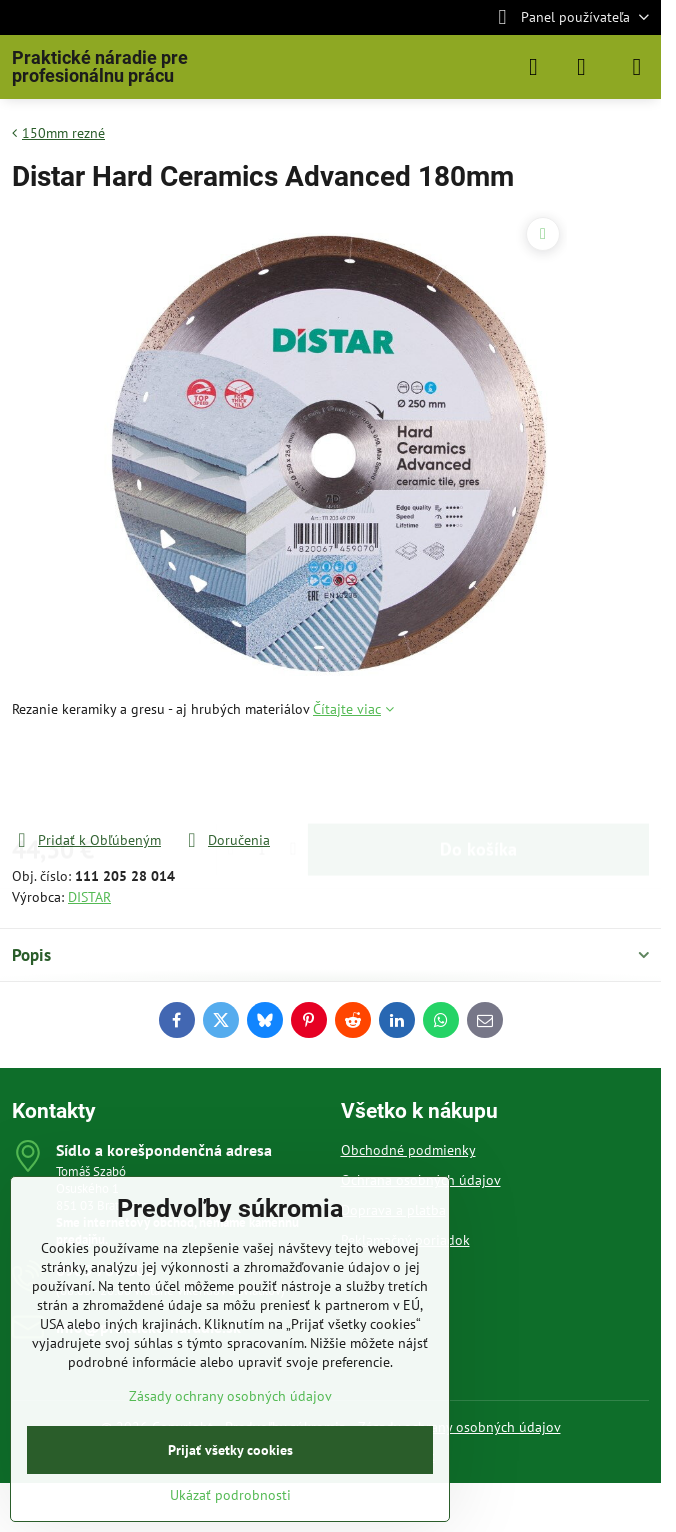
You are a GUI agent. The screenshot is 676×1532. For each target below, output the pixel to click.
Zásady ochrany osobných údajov (459, 1427)
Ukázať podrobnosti (230, 1495)
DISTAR (89, 897)
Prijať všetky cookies (230, 1450)
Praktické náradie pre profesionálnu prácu (100, 67)
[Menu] (637, 67)
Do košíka (478, 774)
